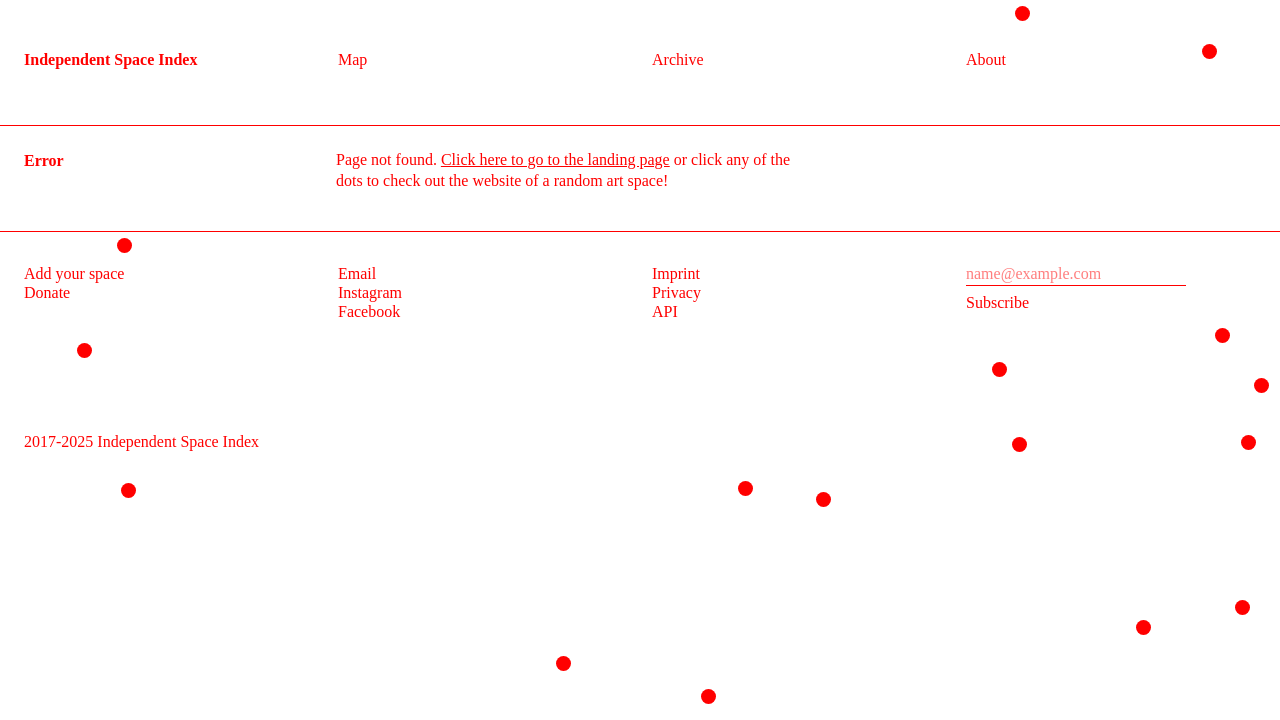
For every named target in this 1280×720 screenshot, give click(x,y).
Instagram (370, 292)
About (986, 59)
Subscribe (997, 302)
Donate (47, 292)
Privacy (676, 292)
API (665, 311)
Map (352, 59)
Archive (678, 59)
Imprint (676, 273)
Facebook (369, 311)
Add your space (74, 273)
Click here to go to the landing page (555, 159)
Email (357, 273)
